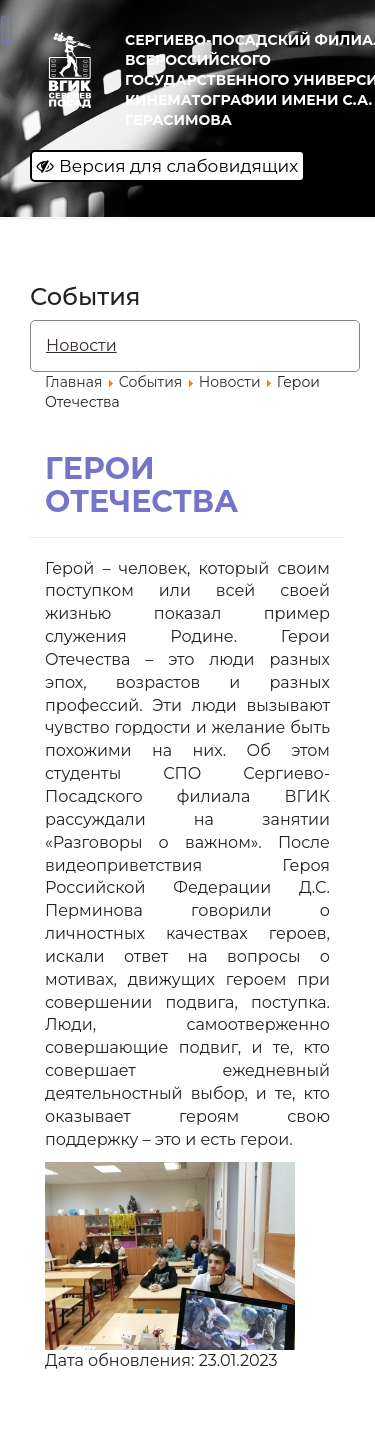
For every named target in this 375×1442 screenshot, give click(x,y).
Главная (73, 382)
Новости (81, 345)
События (151, 382)
